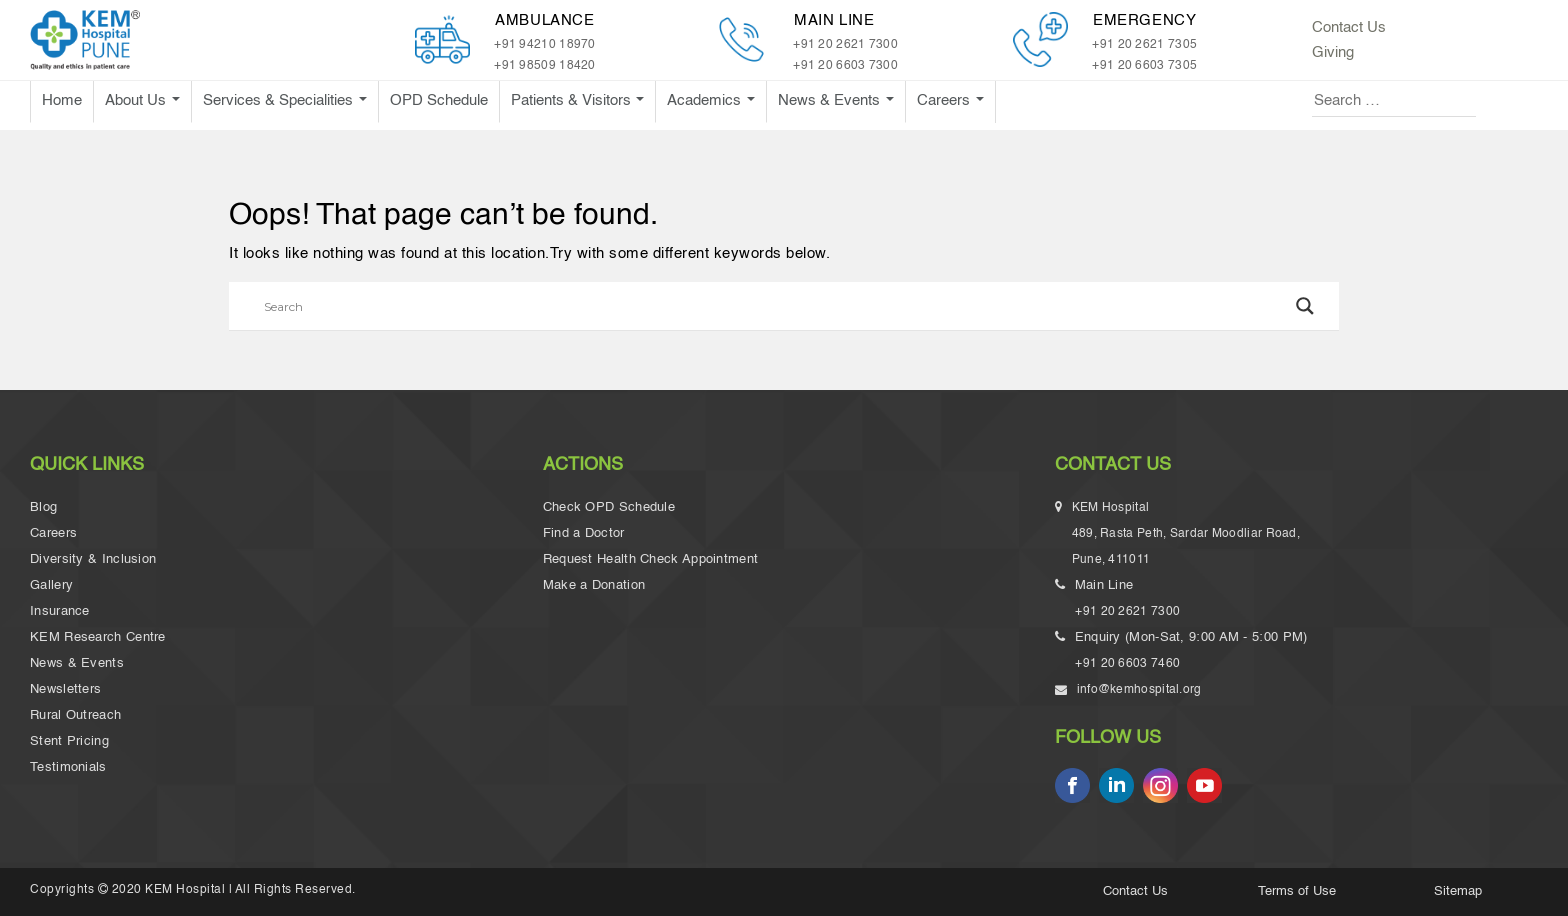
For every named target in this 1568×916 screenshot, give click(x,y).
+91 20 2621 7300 (845, 45)
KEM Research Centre (98, 637)
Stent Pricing (69, 741)
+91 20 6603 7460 (1127, 664)
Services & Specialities (280, 100)
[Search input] (775, 306)
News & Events (831, 100)
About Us (137, 100)
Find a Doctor (584, 533)
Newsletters (65, 689)
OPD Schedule (439, 100)
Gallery (51, 585)
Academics (706, 100)
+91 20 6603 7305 (1144, 66)
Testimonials (68, 767)
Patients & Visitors (573, 100)
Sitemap (1458, 891)
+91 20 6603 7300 (845, 66)
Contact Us (1349, 27)
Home (62, 100)
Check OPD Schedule (609, 507)
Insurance (60, 611)
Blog (43, 507)
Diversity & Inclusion (93, 559)
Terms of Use (1297, 891)
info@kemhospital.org (1138, 690)
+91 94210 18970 (545, 45)
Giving (1333, 52)
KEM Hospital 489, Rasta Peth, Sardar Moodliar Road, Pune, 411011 (1187, 537)
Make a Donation (594, 585)
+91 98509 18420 (545, 66)
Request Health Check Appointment (651, 559)
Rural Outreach (75, 715)
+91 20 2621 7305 (1144, 45)
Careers (945, 100)
